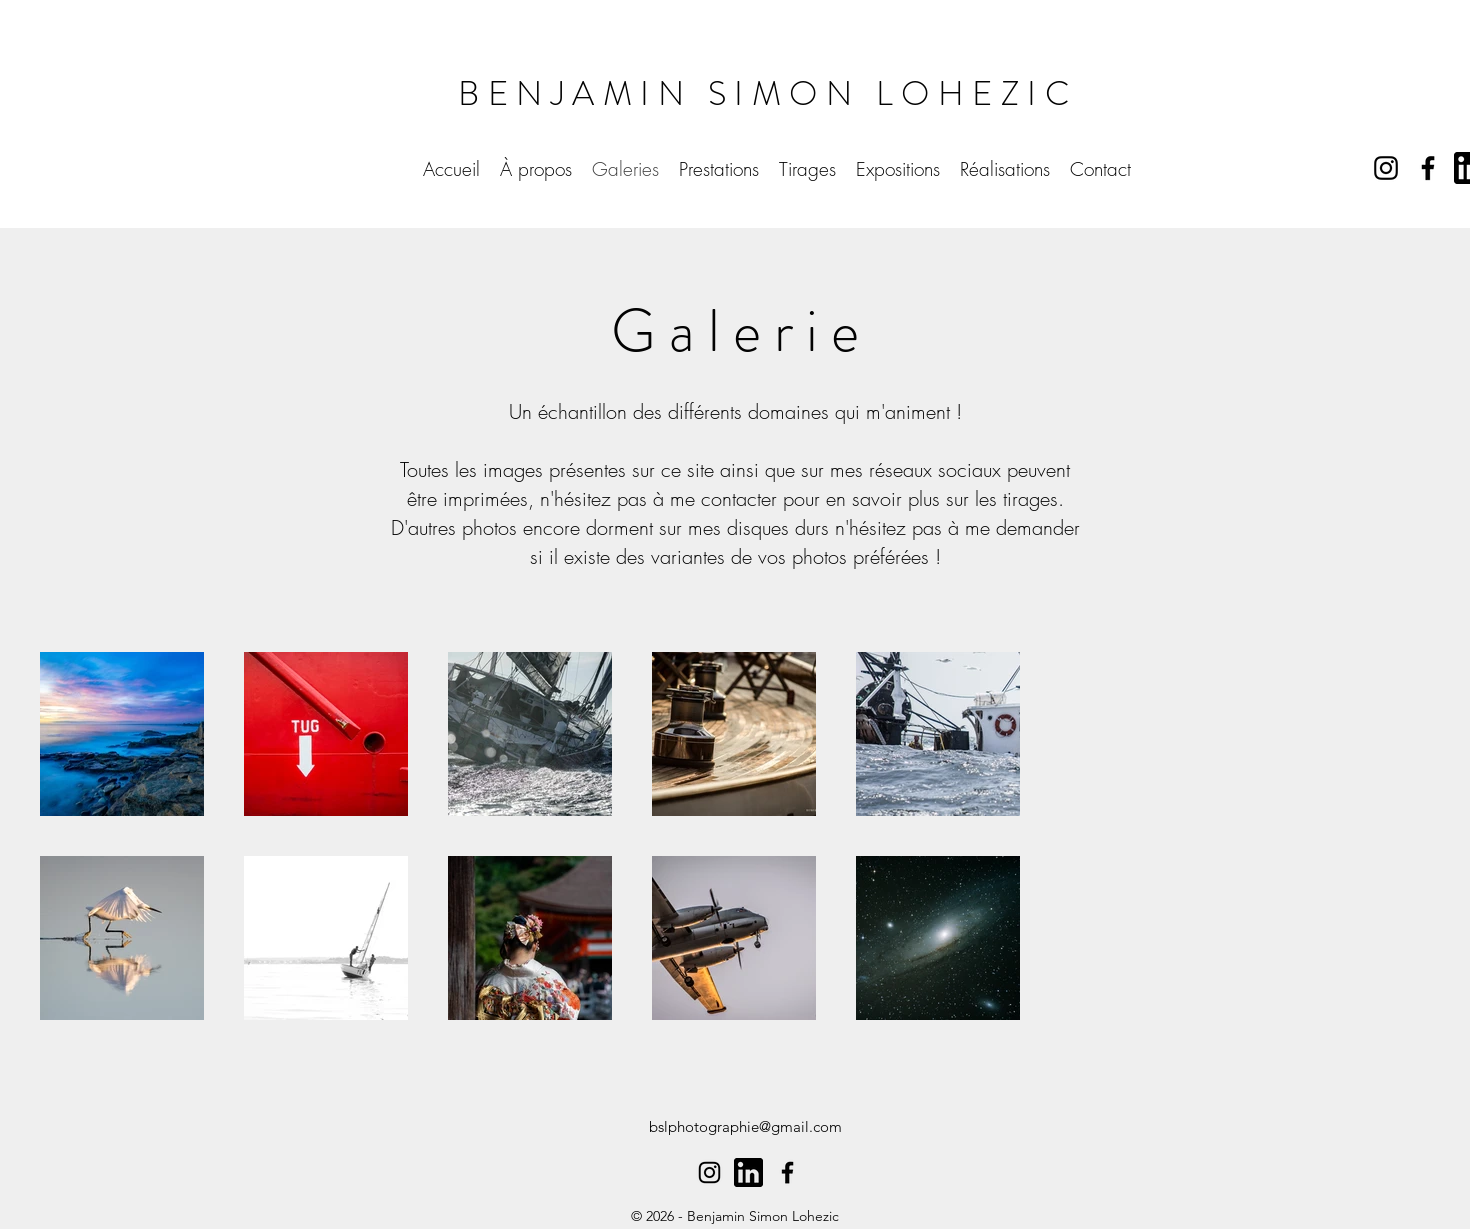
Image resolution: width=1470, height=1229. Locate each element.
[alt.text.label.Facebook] (1428, 168)
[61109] (748, 1172)
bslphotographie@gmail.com (745, 1126)
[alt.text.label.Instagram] (1386, 168)
